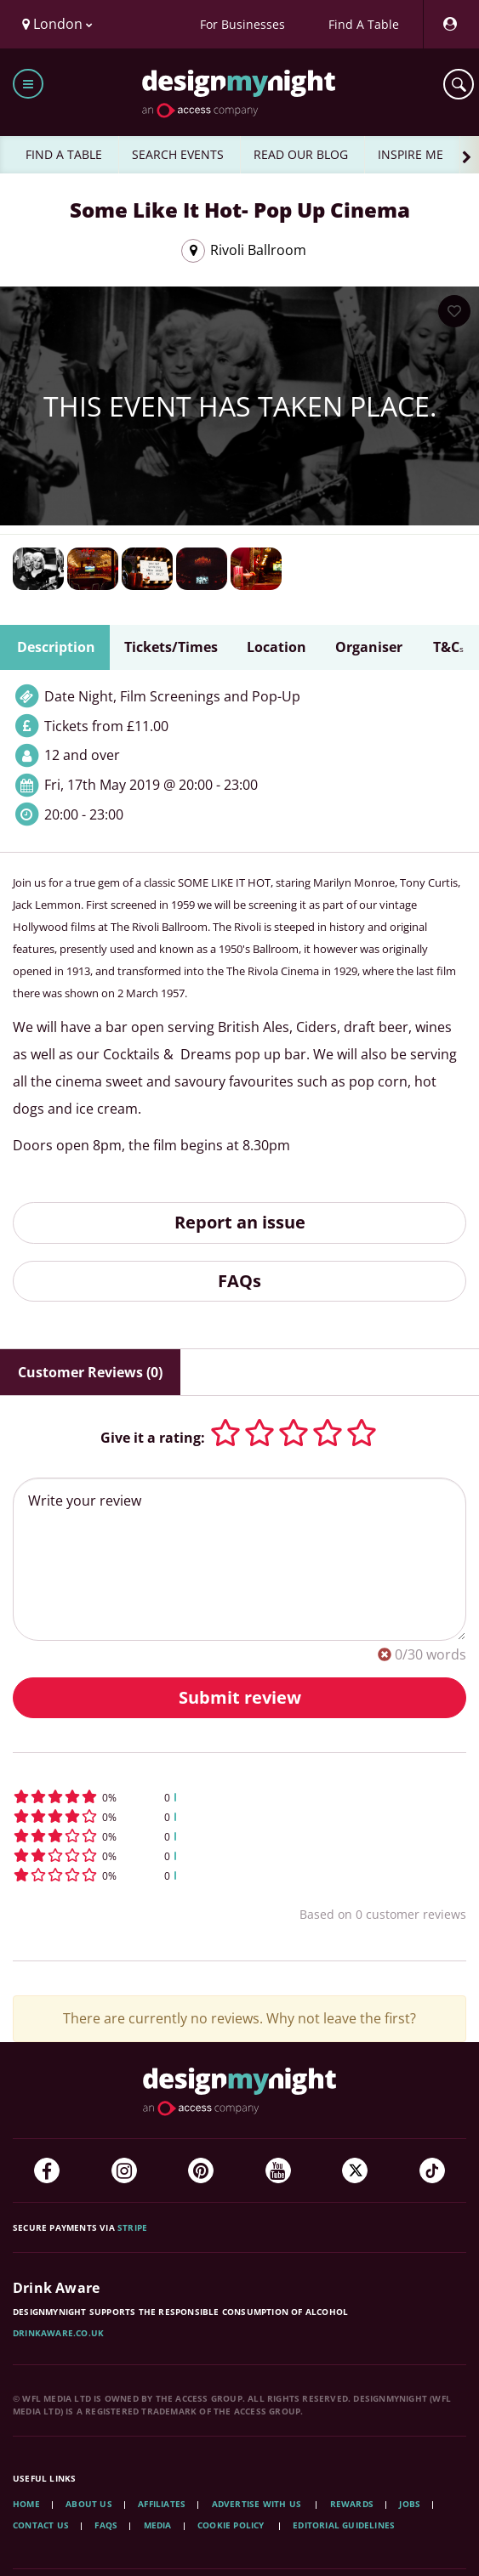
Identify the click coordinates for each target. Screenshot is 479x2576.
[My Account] (449, 24)
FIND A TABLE (64, 154)
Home (26, 2504)
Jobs (409, 2504)
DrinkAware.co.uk (58, 2333)
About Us (89, 2504)
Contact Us (41, 2525)
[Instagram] (124, 2170)
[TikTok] (432, 2170)
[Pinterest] (201, 2170)
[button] (239, 1797)
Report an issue (239, 1222)
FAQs (239, 1280)
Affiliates (161, 2504)
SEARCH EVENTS (178, 154)
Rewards (352, 2504)
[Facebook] (47, 2170)
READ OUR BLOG (301, 154)
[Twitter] (355, 2170)
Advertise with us (256, 2504)
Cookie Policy (232, 2525)
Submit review (240, 1697)
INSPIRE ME (410, 154)
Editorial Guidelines (344, 2525)
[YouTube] (278, 2170)
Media (158, 2525)
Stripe (132, 2227)
